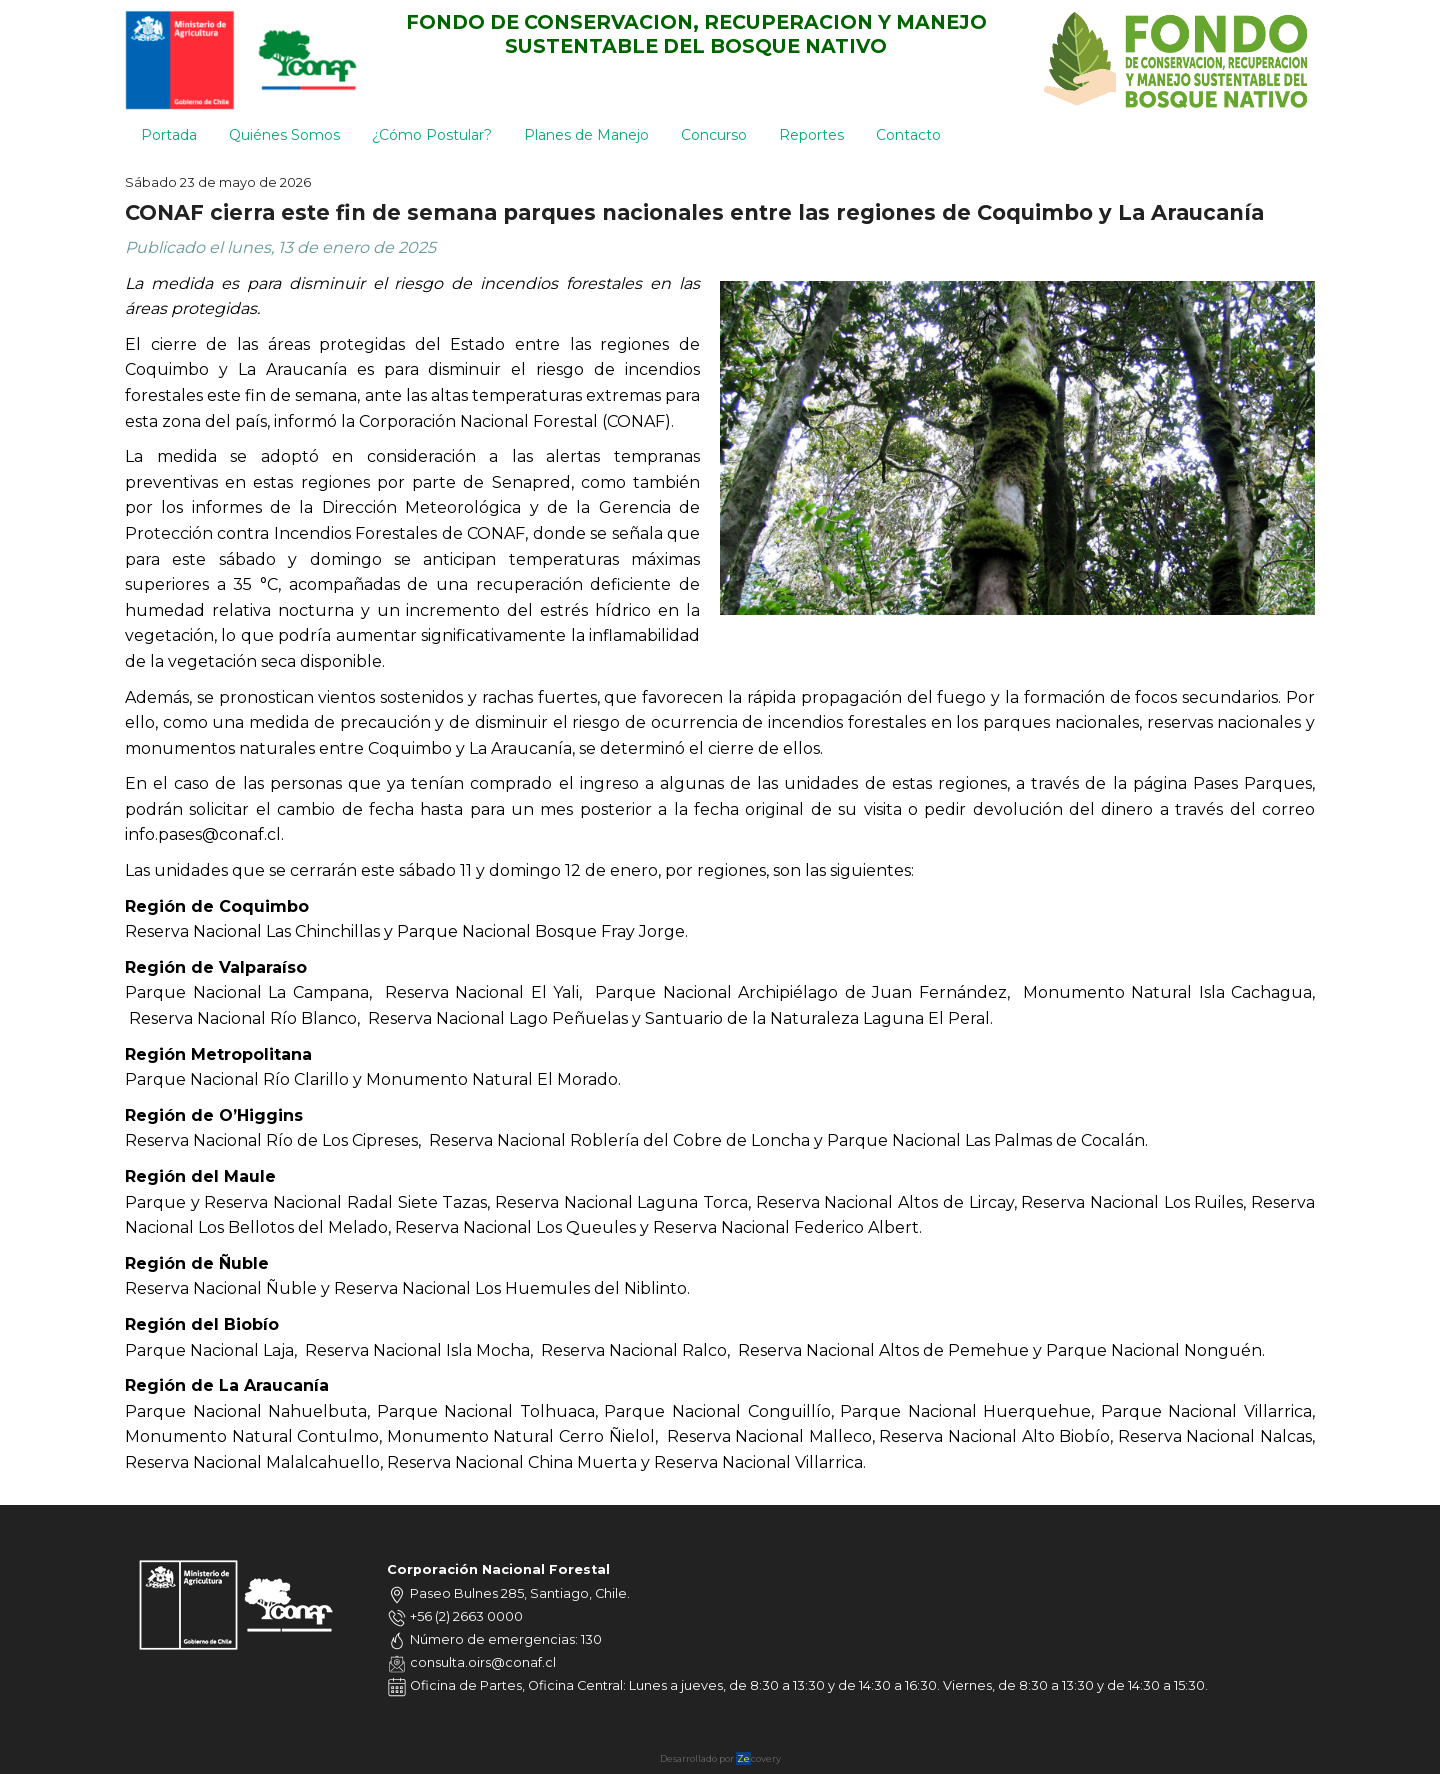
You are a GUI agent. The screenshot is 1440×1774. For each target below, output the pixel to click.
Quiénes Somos (284, 135)
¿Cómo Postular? (432, 135)
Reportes (811, 135)
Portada (169, 135)
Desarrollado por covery (720, 1758)
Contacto (908, 135)
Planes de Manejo (586, 135)
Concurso (714, 135)
